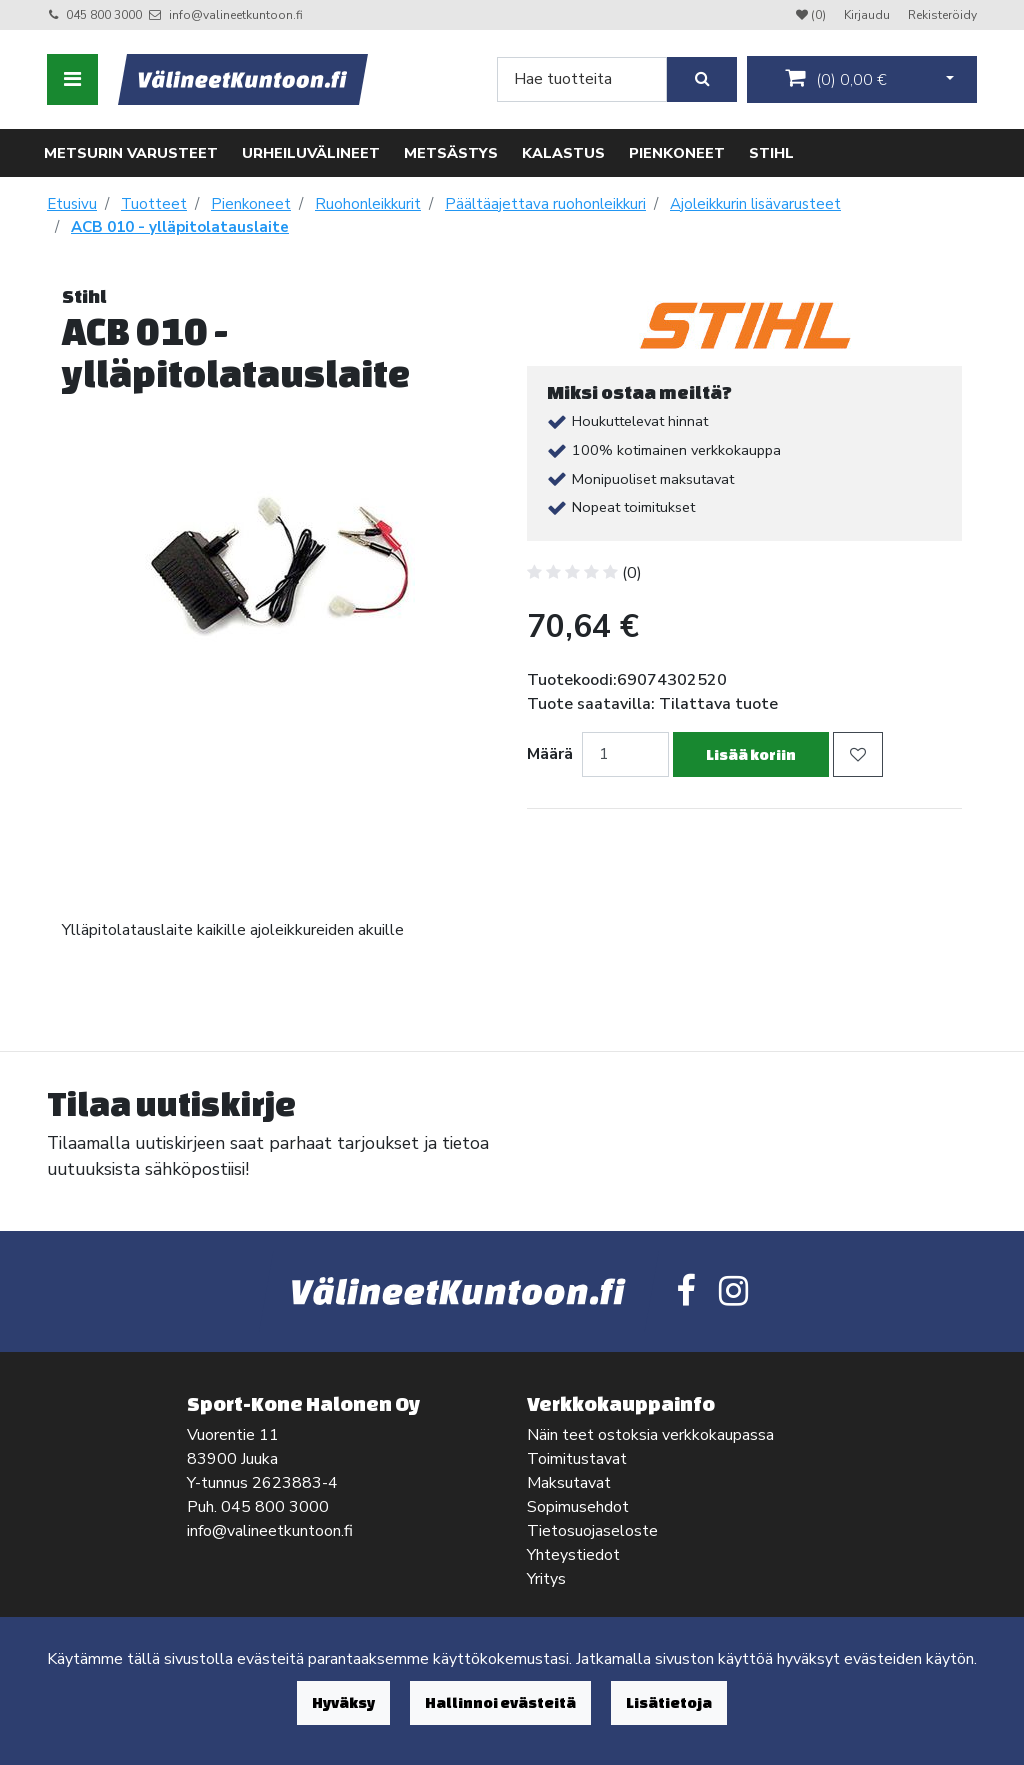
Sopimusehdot (578, 1507)
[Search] (582, 79)
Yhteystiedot (573, 1555)
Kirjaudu (868, 15)
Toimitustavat (577, 1459)
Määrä (550, 754)
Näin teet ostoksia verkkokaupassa (650, 1435)
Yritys (546, 1579)
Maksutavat (569, 1483)
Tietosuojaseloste (592, 1531)
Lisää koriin (751, 754)
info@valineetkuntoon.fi (236, 15)
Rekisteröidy (942, 15)
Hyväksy (343, 1702)
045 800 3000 (104, 15)
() (836, 79)
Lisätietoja (669, 1702)
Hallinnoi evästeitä (500, 1702)
